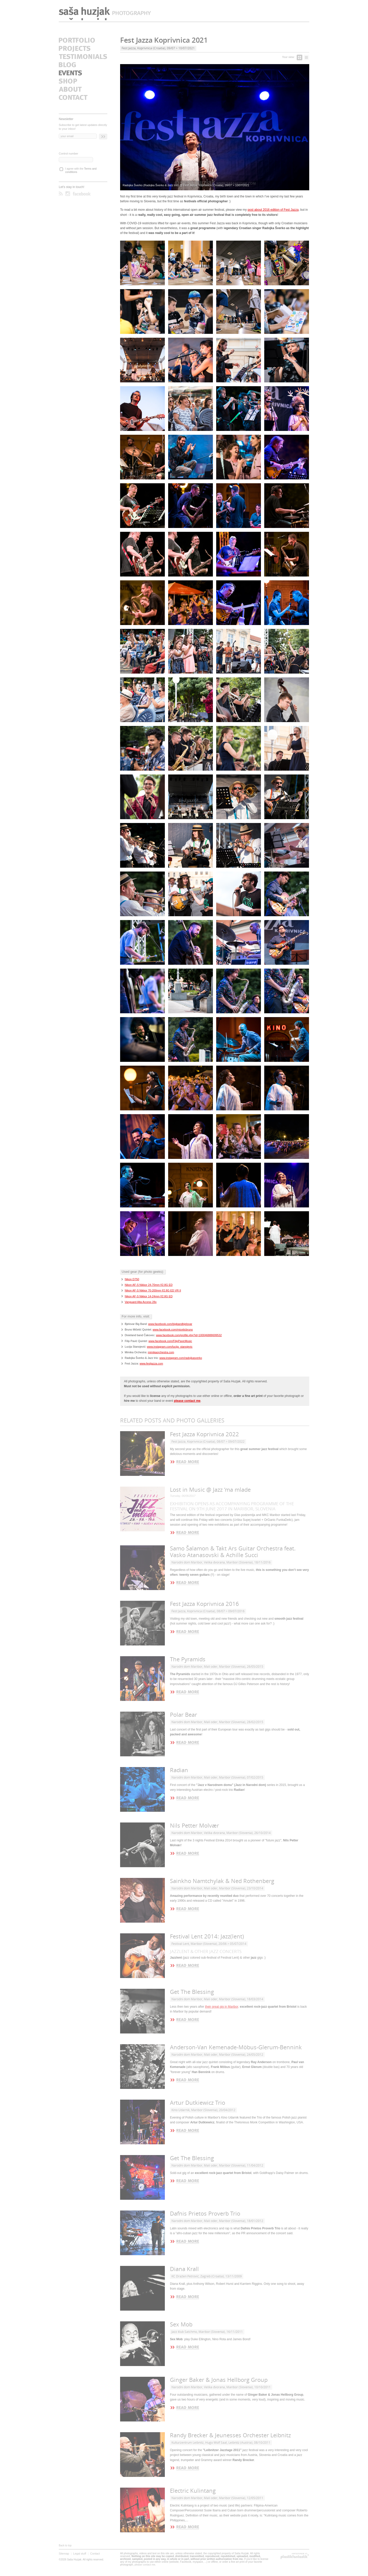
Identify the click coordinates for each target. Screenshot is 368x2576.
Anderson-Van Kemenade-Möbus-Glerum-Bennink (236, 2046)
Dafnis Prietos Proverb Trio (205, 2212)
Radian (179, 1769)
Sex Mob (181, 2323)
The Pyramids (187, 1658)
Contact (95, 2552)
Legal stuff (79, 2552)
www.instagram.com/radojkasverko (180, 1357)
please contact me (144, 2563)
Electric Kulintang (193, 2490)
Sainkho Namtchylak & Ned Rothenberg (222, 1880)
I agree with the (81, 170)
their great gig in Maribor (221, 2006)
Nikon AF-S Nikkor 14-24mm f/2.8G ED (148, 1295)
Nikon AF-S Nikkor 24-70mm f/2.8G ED (148, 1284)
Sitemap (64, 2552)
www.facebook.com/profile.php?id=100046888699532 (189, 1334)
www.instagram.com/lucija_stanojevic (169, 1345)
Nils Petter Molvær (194, 1824)
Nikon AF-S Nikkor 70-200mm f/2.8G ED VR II (153, 1289)
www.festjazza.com (151, 1362)
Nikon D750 (132, 1278)
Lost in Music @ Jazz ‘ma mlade (210, 1489)
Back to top (65, 2544)
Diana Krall (184, 2268)
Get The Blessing (192, 1991)
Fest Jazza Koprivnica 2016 (204, 1603)
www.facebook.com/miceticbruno (173, 1328)
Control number (68, 152)
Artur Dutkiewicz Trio (197, 2102)
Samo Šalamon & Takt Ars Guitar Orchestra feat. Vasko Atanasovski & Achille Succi (233, 1551)
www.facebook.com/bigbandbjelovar (170, 1323)
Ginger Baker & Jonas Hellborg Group (219, 2379)
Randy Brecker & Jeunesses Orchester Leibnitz (230, 2434)
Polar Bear (183, 1714)
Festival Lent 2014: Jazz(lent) (207, 1935)
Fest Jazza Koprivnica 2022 (204, 1433)
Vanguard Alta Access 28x (141, 1300)
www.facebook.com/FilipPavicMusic (170, 1340)
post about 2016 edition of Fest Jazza (273, 209)
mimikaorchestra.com (161, 1351)
